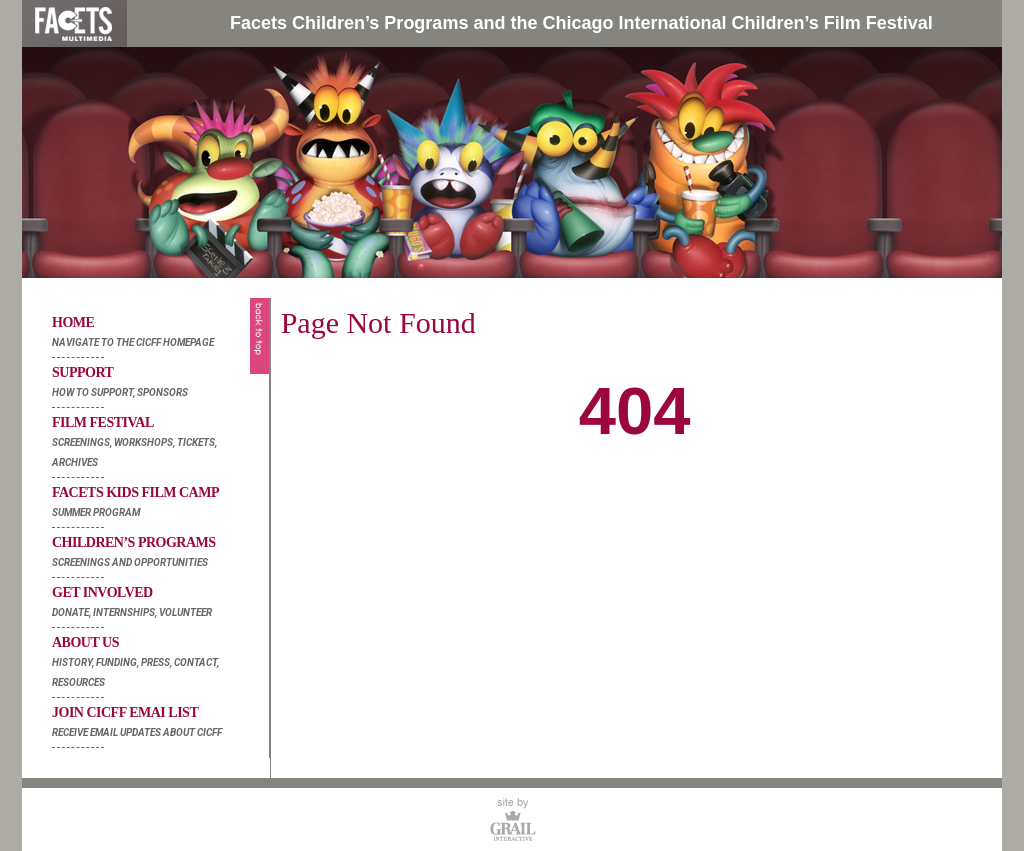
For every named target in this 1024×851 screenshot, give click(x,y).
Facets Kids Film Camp (155, 504)
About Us (155, 664)
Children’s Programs (155, 554)
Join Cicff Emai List (155, 724)
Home (155, 334)
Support (155, 384)
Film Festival (155, 444)
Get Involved (155, 604)
